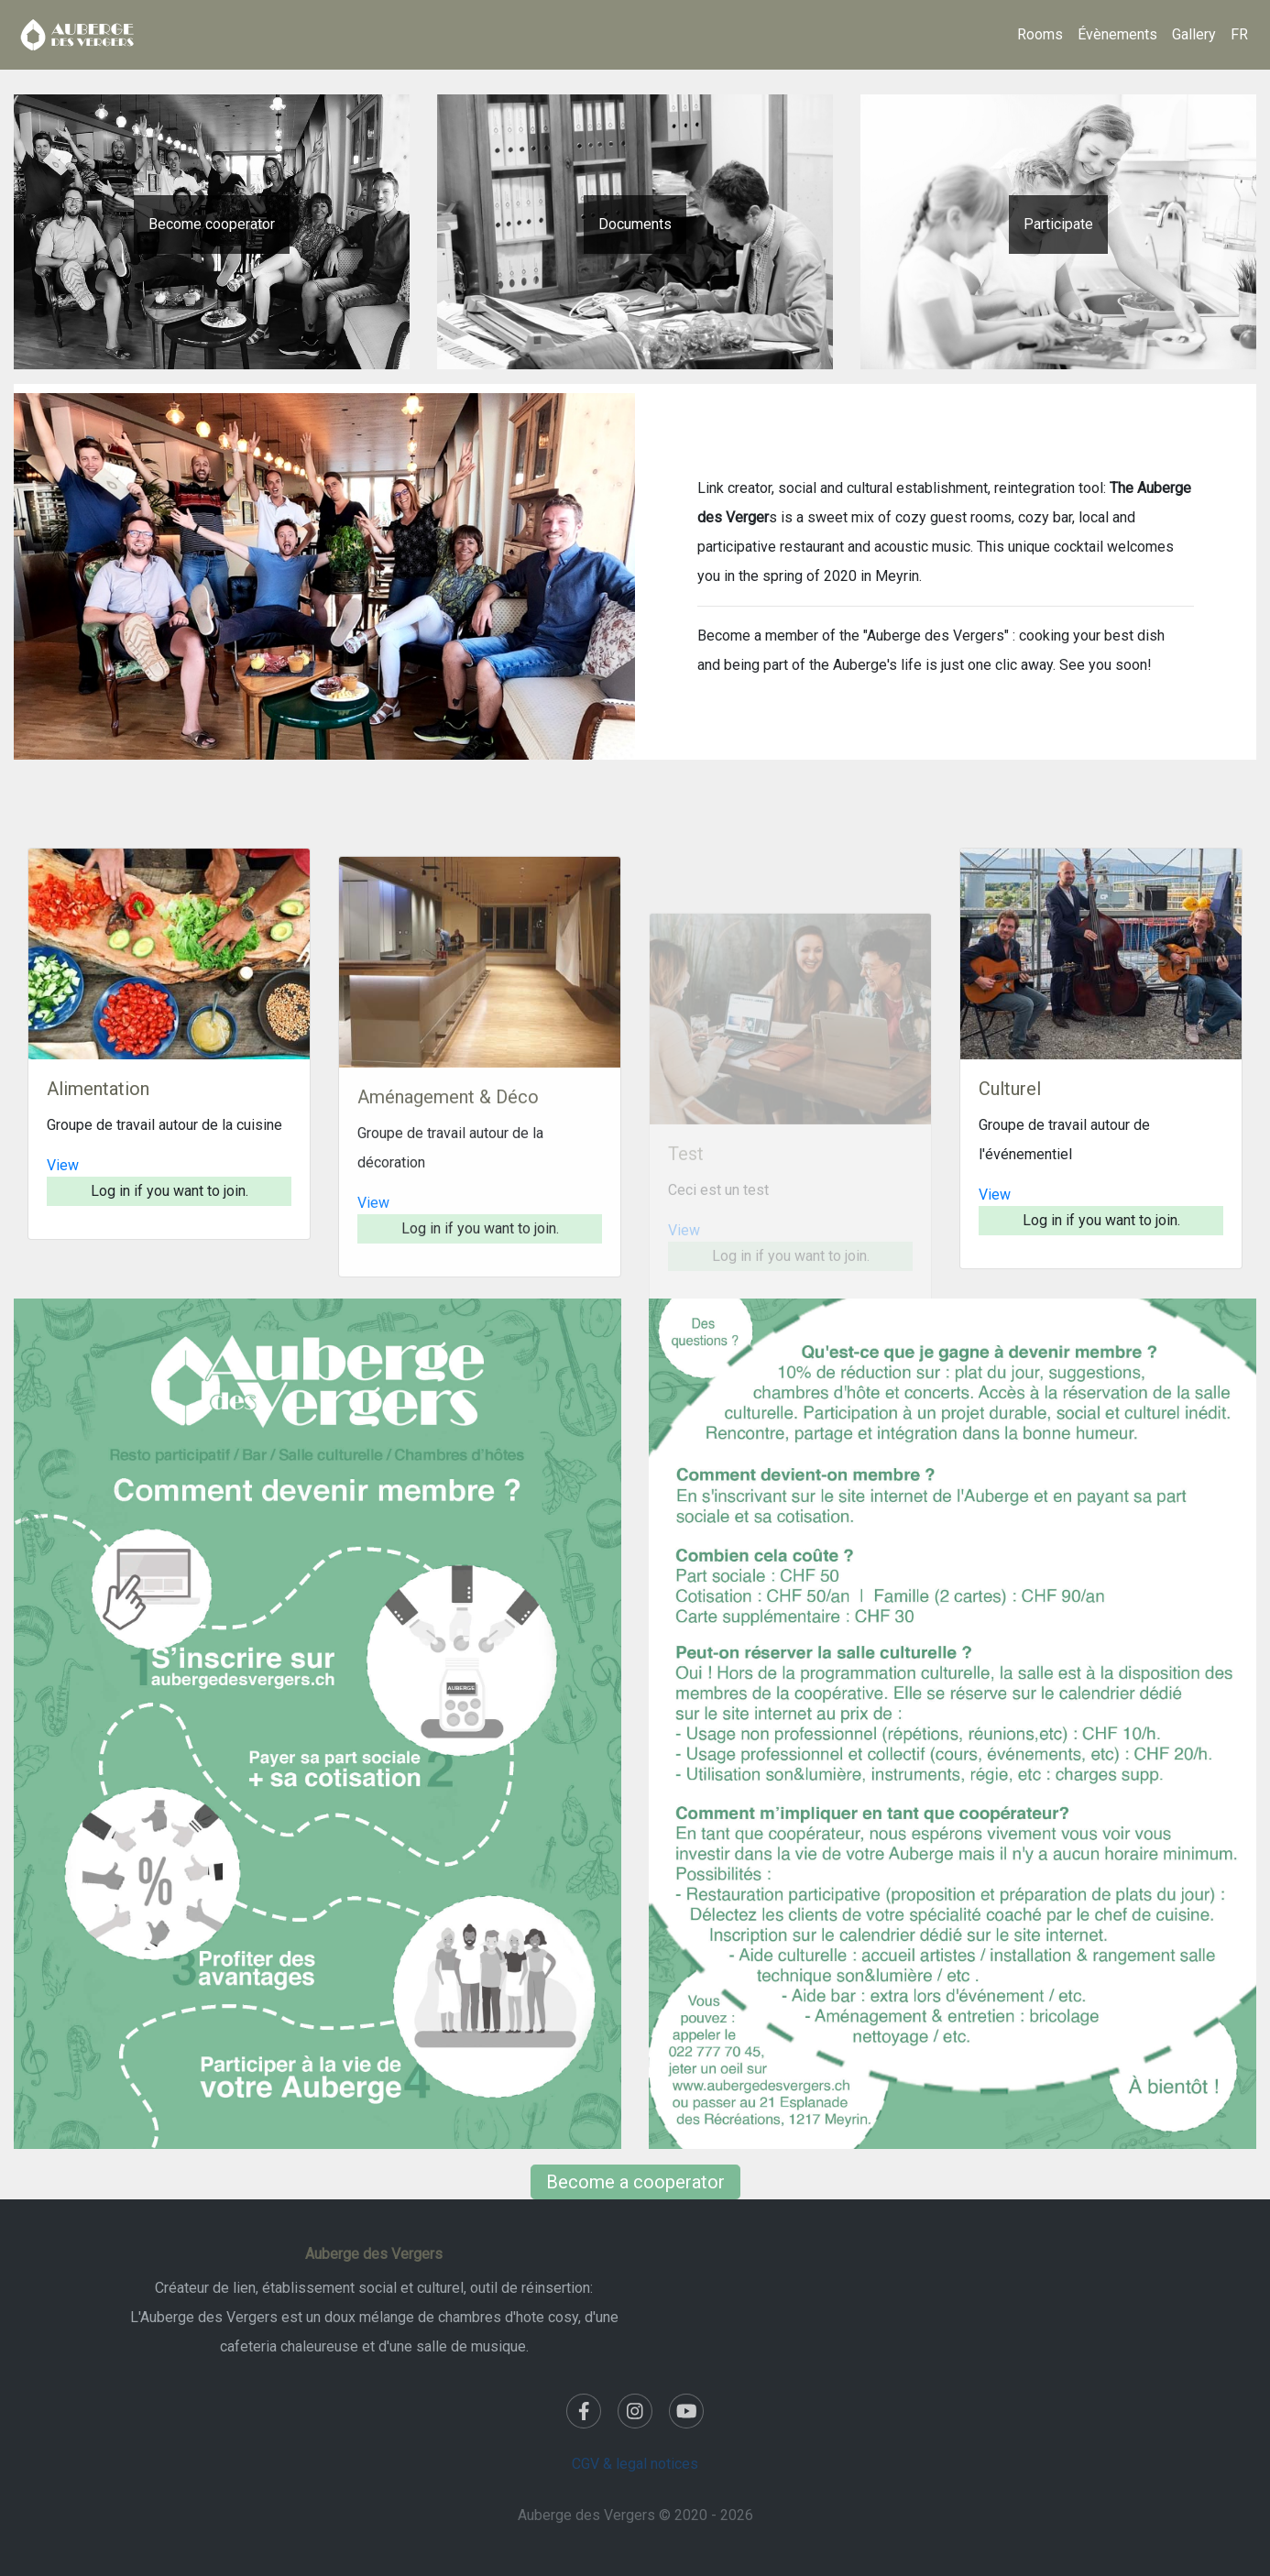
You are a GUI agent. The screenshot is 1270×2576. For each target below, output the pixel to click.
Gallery (1194, 34)
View (63, 1242)
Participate (1058, 224)
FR (1239, 34)
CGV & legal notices (635, 2463)
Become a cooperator (635, 2182)
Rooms (1040, 34)
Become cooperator (211, 224)
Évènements (1117, 34)
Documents (635, 224)
